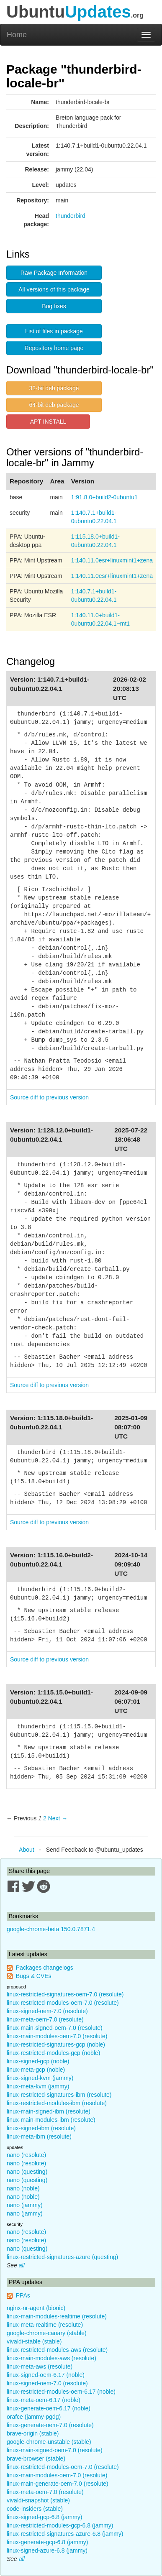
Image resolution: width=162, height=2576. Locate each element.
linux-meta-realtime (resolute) (45, 2324)
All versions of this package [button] (54, 289)
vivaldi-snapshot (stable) (38, 2500)
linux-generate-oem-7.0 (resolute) (50, 2425)
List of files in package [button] (54, 331)
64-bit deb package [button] (54, 404)
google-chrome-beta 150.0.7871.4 (51, 1929)
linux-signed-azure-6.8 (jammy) (47, 2550)
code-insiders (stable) (35, 2508)
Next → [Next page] (58, 1818)
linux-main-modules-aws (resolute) (51, 2358)
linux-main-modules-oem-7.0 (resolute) (57, 2036)
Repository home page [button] (54, 348)
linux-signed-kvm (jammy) (40, 2078)
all (22, 2265)
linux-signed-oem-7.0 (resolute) (47, 2011)
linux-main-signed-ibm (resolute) (48, 2111)
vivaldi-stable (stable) (34, 2341)
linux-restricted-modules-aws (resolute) (57, 2349)
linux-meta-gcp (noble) (36, 2069)
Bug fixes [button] (54, 306)
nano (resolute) (26, 2155)
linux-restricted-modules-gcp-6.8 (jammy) (60, 2525)
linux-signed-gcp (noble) (38, 2061)
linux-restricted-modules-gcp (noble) (53, 2053)
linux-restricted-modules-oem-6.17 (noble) (61, 2391)
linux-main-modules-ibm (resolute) (51, 2119)
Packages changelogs (44, 1967)
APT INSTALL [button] (48, 421)
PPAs (23, 2295)
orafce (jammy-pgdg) (34, 2416)
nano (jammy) (25, 2205)
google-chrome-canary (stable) (47, 2333)
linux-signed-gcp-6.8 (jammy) (44, 2517)
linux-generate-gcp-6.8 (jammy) (47, 2542)
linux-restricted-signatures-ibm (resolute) (59, 2094)
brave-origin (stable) (33, 2433)
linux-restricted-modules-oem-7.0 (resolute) (63, 2002)
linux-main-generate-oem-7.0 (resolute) (57, 2483)
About (26, 1849)
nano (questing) (27, 2171)
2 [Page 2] (44, 1818)
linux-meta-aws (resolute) (39, 2366)
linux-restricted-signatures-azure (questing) (62, 2257)
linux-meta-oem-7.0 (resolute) (45, 2019)
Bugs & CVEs (33, 1976)
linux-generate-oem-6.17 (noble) (48, 2408)
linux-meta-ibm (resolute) (39, 2136)
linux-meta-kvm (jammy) (38, 2086)
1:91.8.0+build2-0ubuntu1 (104, 497)
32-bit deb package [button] (54, 388)
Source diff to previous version (49, 1097)
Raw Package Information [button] (54, 272)
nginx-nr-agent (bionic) (36, 2308)
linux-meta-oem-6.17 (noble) (43, 2400)
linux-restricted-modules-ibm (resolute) (57, 2103)
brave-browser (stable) (36, 2458)
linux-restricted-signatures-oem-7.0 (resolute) (65, 1994)
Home (17, 35)
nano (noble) (23, 2188)
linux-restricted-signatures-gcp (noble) (56, 2044)
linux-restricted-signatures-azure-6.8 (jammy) (65, 2533)
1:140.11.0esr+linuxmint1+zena (112, 560)
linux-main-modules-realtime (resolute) (57, 2316)
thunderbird (70, 215)
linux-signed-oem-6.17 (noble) (46, 2375)
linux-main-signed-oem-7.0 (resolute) (55, 2027)
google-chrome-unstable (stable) (49, 2441)
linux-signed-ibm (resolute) (41, 2128)
